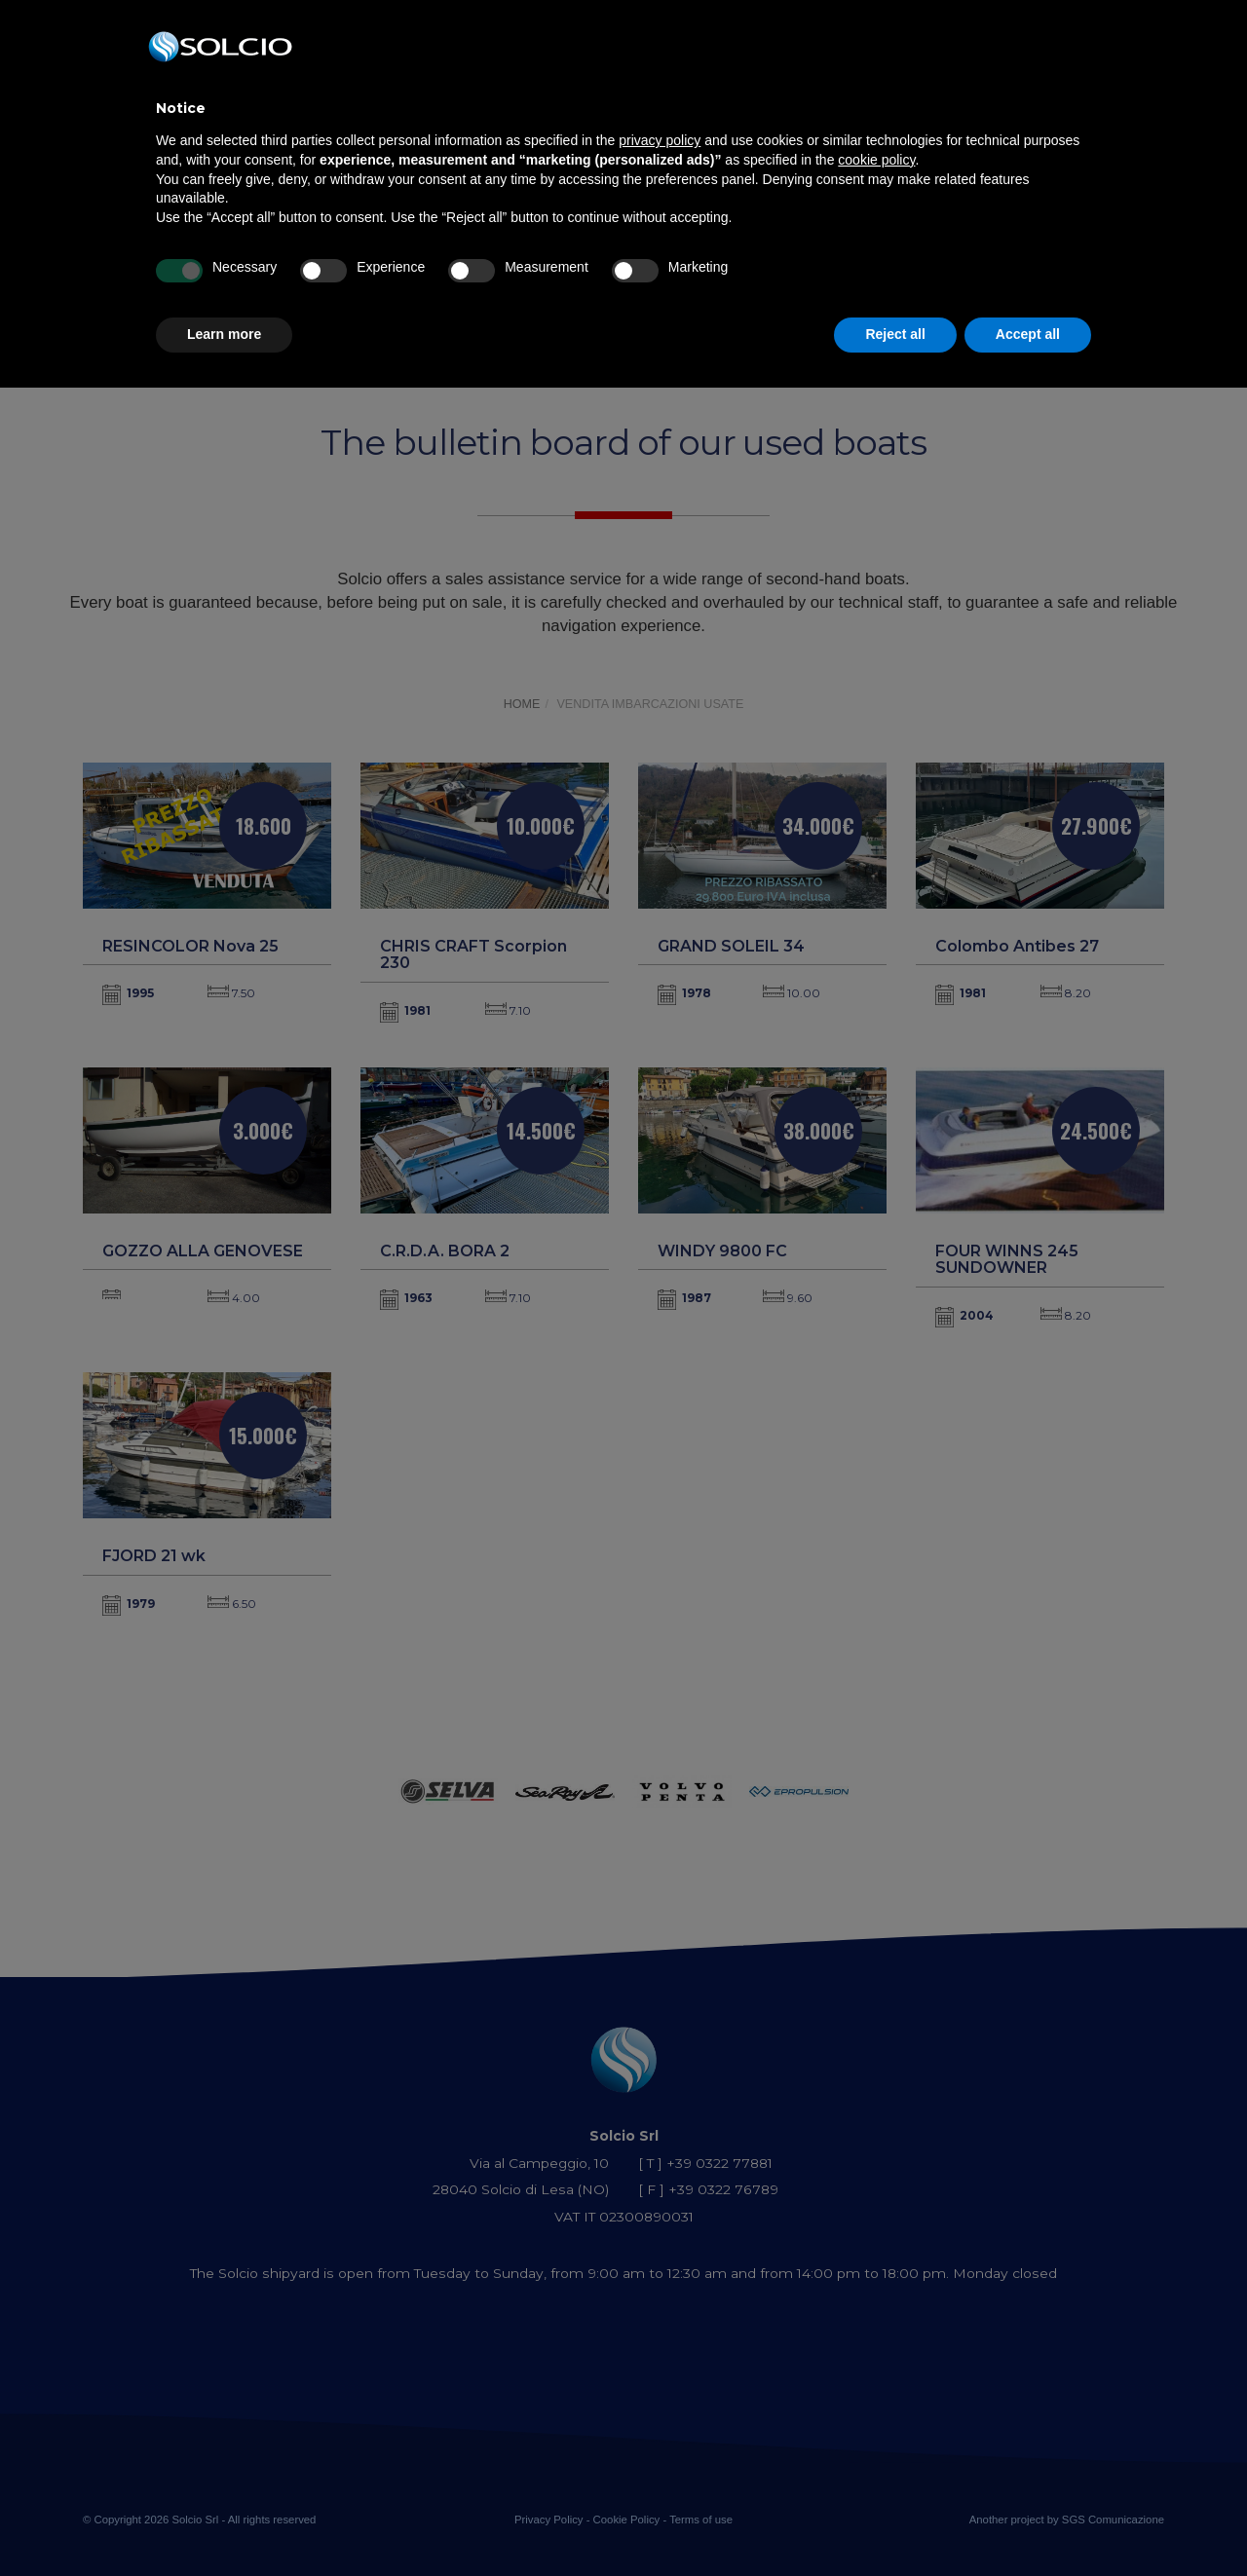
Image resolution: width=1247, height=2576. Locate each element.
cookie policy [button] (876, 160)
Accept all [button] (1028, 334)
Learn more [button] (224, 334)
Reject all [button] (895, 334)
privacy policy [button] (659, 140)
